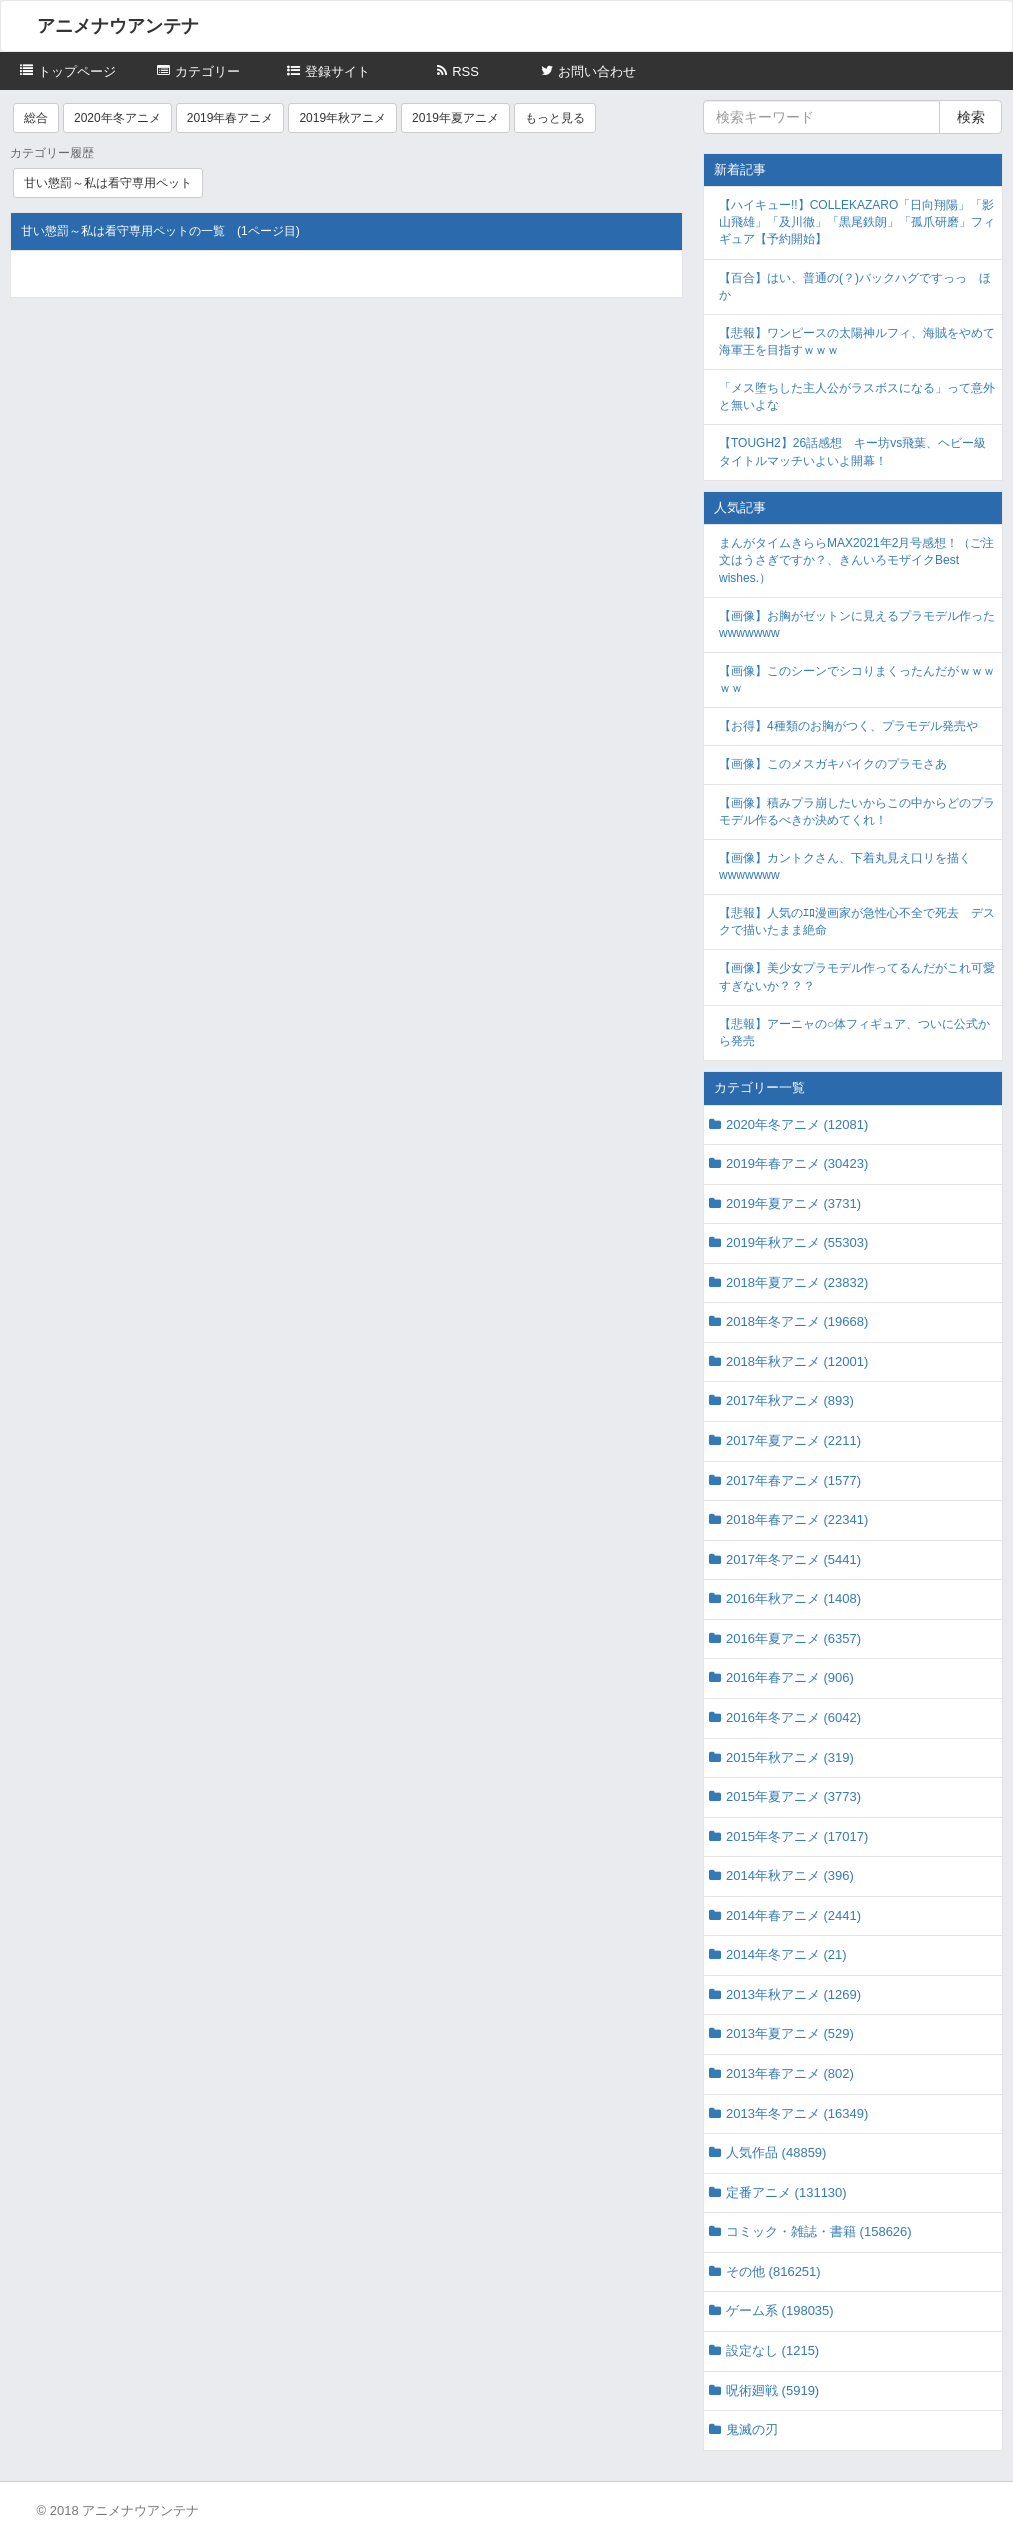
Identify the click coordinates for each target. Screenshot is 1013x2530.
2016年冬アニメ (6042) (793, 1717)
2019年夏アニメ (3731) (793, 1203)
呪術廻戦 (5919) (772, 2390)
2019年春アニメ (230, 118)
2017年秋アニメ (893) (790, 1400)
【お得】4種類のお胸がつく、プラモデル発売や (848, 726)
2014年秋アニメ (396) (790, 1875)
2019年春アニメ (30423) (797, 1163)
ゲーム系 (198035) (780, 2310)
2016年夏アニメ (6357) (793, 1638)
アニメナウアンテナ (118, 26)
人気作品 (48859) (776, 2152)
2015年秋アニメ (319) (790, 1757)
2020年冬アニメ (117, 118)
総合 (36, 118)
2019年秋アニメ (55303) (797, 1242)
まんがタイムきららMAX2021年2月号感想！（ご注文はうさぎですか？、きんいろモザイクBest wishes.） (856, 560)
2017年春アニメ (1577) (793, 1480)
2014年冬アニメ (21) (786, 1954)
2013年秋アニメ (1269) (793, 1994)
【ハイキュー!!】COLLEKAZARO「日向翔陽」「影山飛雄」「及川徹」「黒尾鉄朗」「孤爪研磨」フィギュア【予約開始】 (857, 222)
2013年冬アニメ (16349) (797, 2113)
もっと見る (555, 118)
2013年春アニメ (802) (790, 2073)
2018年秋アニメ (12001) (797, 1361)
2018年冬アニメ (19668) (797, 1321)
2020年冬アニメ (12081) (797, 1124)
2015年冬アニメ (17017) (797, 1836)
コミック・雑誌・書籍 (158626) (819, 2231)
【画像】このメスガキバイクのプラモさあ (833, 764)
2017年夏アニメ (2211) (793, 1440)
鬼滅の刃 (752, 2429)
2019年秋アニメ (342, 118)
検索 (971, 117)
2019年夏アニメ (455, 118)
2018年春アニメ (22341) (797, 1519)
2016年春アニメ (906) (790, 1677)
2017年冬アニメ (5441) (793, 1559)
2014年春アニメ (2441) (793, 1915)
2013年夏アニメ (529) (790, 2033)
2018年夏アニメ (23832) (797, 1282)
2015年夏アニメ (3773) (793, 1796)
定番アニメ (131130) (786, 2192)
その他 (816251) (773, 2271)
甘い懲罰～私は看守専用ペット (108, 183)
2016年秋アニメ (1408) (793, 1598)
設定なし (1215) (772, 2350)
